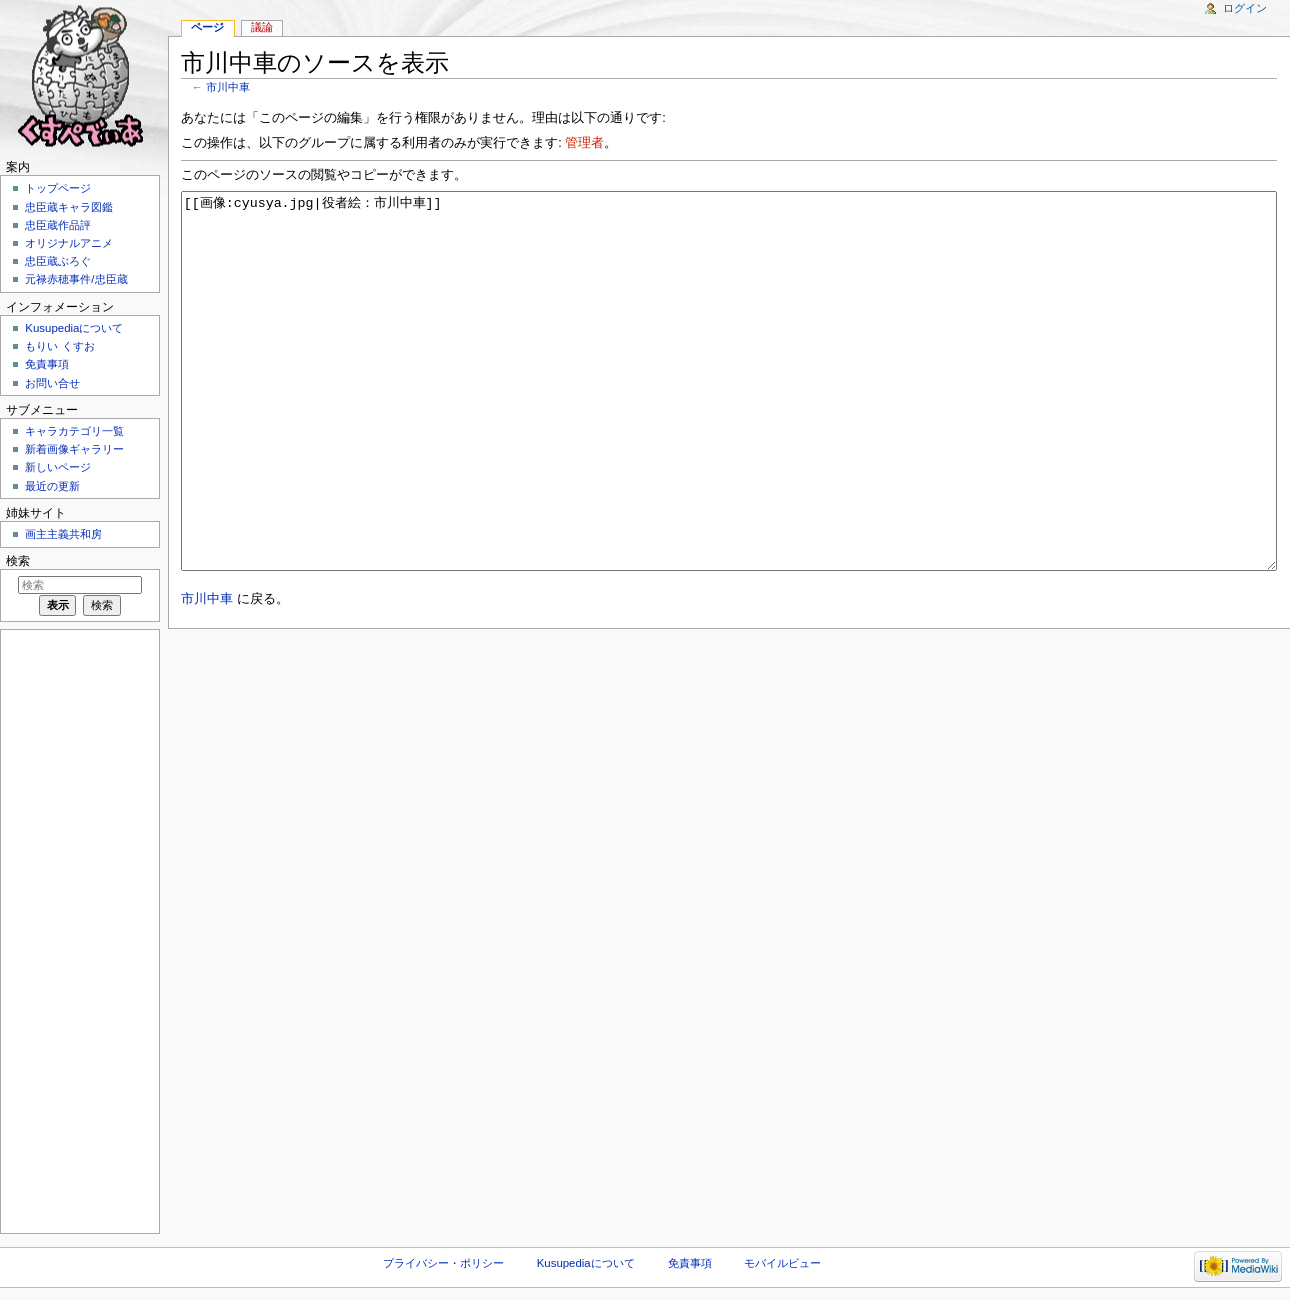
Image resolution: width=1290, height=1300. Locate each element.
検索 (18, 561)
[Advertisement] (78, 930)
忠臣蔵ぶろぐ (58, 261)
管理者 (584, 143)
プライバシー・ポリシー (443, 1263)
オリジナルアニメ (69, 243)
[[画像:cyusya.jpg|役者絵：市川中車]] (729, 418)
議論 (262, 27)
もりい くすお (59, 346)
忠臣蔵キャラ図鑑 (69, 207)
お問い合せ (52, 383)
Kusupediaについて (74, 328)
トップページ (58, 188)
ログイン (1245, 8)
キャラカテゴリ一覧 (74, 431)
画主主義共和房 (63, 534)
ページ (207, 27)
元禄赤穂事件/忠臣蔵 (76, 279)
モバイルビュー (782, 1263)
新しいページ (58, 467)
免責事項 (47, 364)
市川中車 (228, 87)
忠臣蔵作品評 (58, 225)
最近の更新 (52, 486)
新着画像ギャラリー (74, 449)
